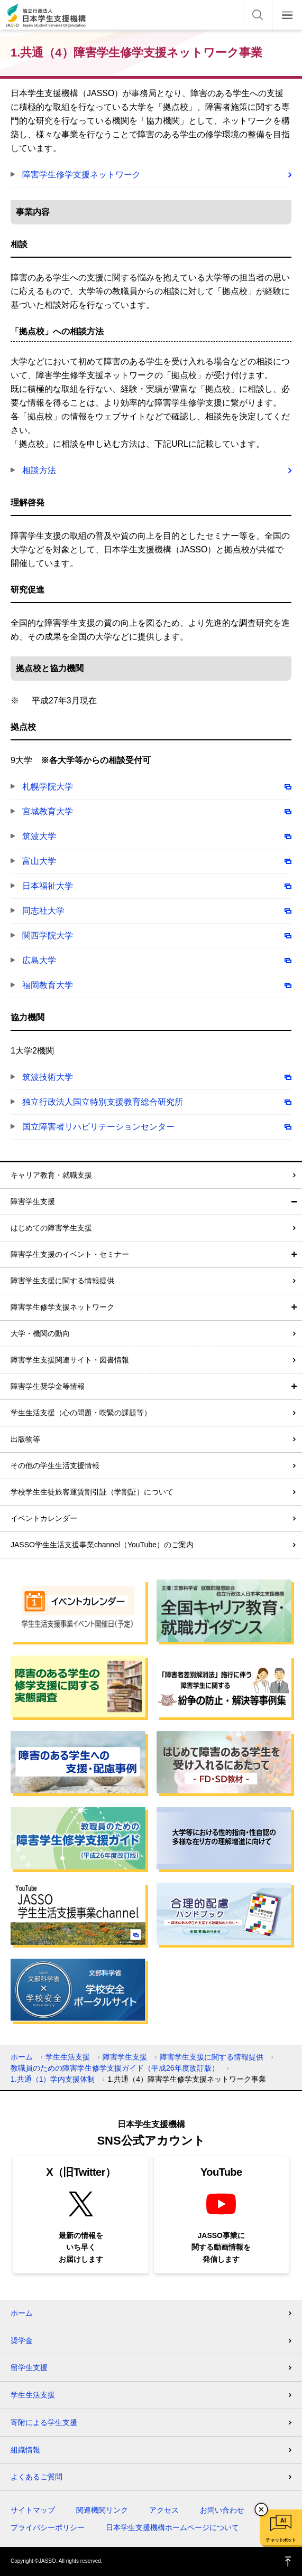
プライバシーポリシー (48, 2527)
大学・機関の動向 (40, 1333)
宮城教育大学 (47, 811)
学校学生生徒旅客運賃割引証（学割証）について (92, 1492)
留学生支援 (29, 2367)
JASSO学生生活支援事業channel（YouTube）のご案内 (102, 1544)
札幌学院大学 (47, 786)
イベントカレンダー (44, 1518)
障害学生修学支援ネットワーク (81, 174)
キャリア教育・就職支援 (51, 1175)
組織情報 (25, 2450)
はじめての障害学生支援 (51, 1228)
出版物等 (25, 1439)
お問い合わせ (222, 2510)
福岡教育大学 (47, 985)
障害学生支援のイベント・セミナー (70, 1254)
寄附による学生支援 (44, 2422)
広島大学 (39, 960)
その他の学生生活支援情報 (55, 1465)
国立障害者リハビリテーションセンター (98, 1126)
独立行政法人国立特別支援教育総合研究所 (102, 1101)
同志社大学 (43, 910)
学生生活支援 (67, 2057)
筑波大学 (39, 836)
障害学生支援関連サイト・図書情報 (70, 1360)
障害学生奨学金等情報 (48, 1386)
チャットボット (281, 2540)
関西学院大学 (47, 935)
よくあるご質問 (36, 2476)
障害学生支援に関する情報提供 (62, 1280)
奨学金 (22, 2340)
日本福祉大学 (47, 885)
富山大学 (39, 861)
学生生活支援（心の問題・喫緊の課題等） (81, 1412)
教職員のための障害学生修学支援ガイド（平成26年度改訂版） (115, 2068)
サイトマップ (33, 2510)
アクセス (164, 2510)
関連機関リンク (102, 2510)
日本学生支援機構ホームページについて (172, 2527)
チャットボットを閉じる (261, 2509)
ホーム (22, 2057)
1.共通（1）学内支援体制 (53, 2079)
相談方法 (39, 470)
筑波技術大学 (47, 1077)
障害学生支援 (33, 1201)
